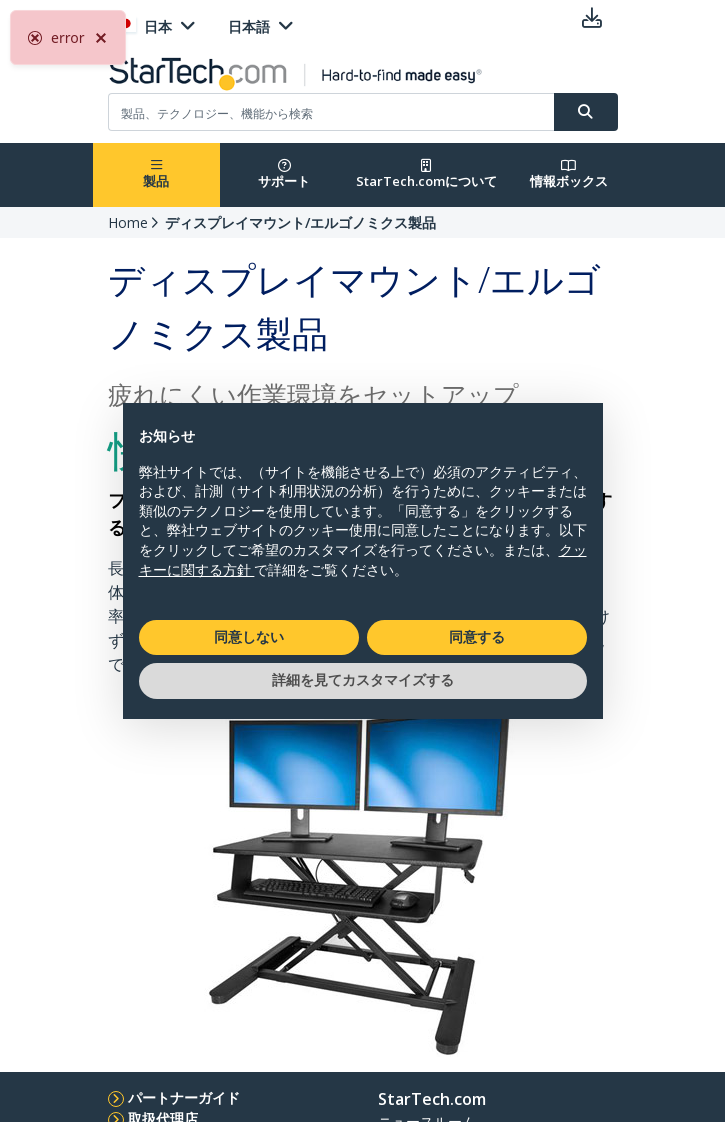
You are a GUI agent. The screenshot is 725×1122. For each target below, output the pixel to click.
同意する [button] (477, 637)
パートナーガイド (184, 1097)
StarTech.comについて (426, 174)
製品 (156, 174)
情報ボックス (569, 174)
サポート (284, 174)
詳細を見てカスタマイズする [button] (363, 680)
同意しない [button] (249, 637)
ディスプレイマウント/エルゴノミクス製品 (300, 222)
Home (128, 222)
